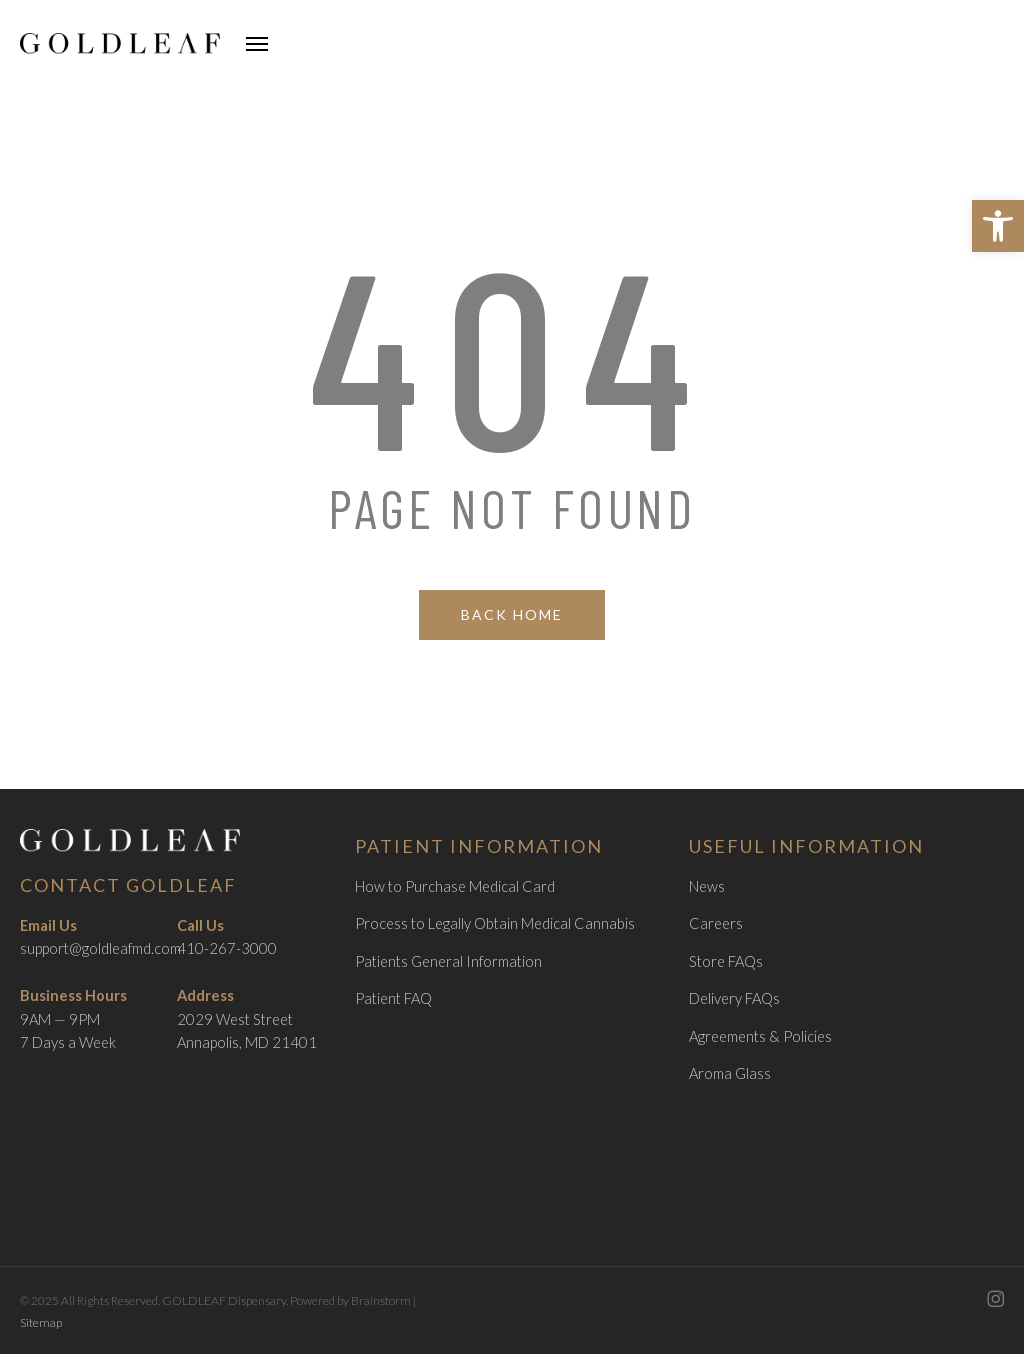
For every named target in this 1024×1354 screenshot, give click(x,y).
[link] (998, 226)
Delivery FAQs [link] (734, 998)
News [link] (707, 886)
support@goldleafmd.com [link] (100, 948)
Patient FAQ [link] (393, 998)
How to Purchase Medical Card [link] (455, 886)
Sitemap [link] (41, 1322)
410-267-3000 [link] (227, 948)
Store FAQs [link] (726, 961)
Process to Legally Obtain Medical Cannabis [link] (495, 923)
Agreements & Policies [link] (760, 1036)
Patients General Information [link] (448, 961)
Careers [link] (716, 923)
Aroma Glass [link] (730, 1073)
